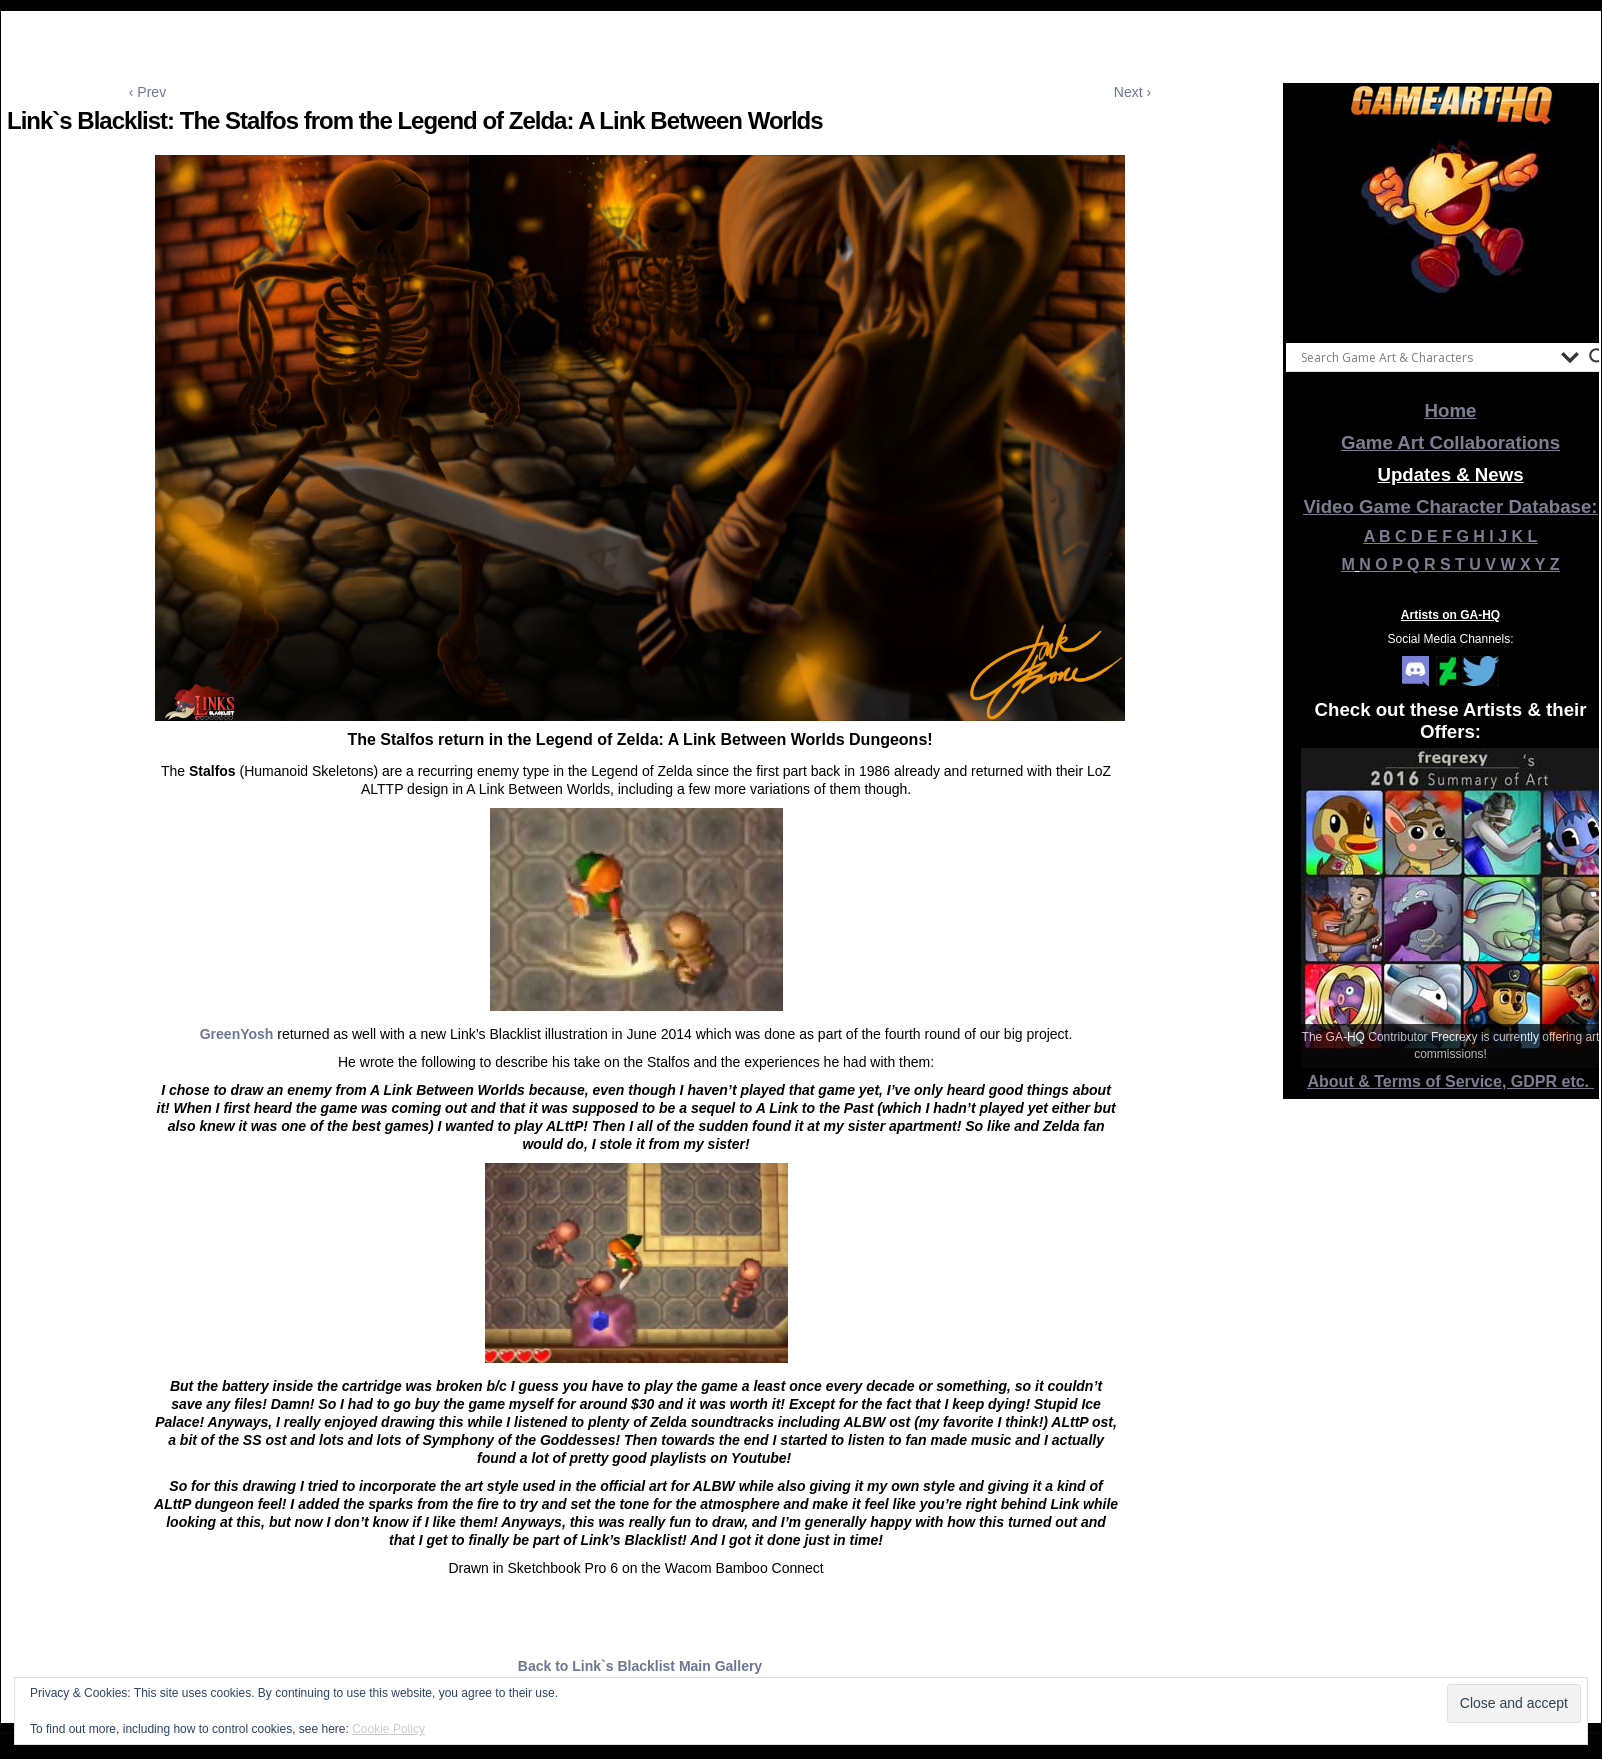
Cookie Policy (388, 1729)
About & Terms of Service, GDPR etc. (1451, 1081)
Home (1451, 410)
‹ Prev (147, 92)
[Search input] (1426, 357)
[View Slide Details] (1451, 229)
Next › (1132, 92)
